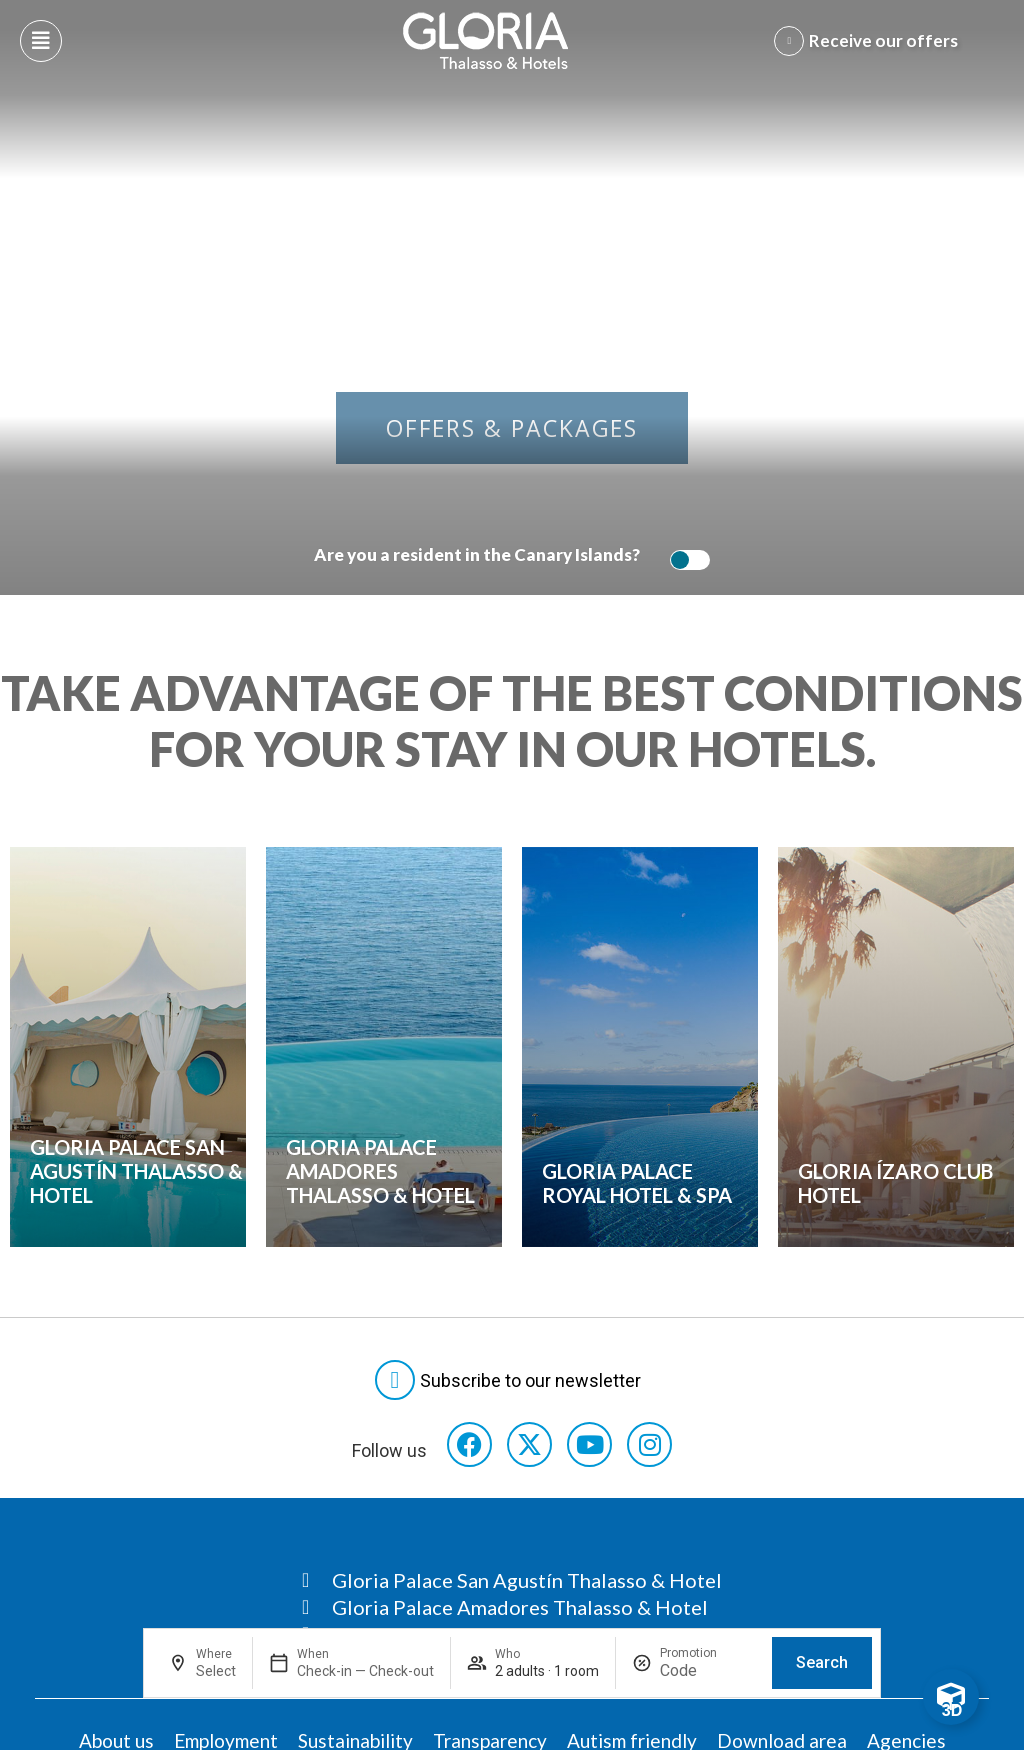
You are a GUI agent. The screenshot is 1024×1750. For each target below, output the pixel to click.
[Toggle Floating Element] (951, 1697)
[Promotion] (708, 1670)
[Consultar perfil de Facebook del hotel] (469, 1444)
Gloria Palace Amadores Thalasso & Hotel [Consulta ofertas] (380, 1171)
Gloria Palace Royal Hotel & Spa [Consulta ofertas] (637, 1183)
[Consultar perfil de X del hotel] (529, 1444)
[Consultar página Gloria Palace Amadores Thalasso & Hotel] (512, 1607)
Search (822, 1662)
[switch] (685, 560)
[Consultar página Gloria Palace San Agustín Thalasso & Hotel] (512, 1580)
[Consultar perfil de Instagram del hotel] (649, 1444)
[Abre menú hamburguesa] (41, 41)
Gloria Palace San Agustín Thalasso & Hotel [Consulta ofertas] (136, 1171)
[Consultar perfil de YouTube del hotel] (589, 1444)
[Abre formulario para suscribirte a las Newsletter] (512, 1380)
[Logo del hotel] (486, 41)
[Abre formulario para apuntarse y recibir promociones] (870, 41)
